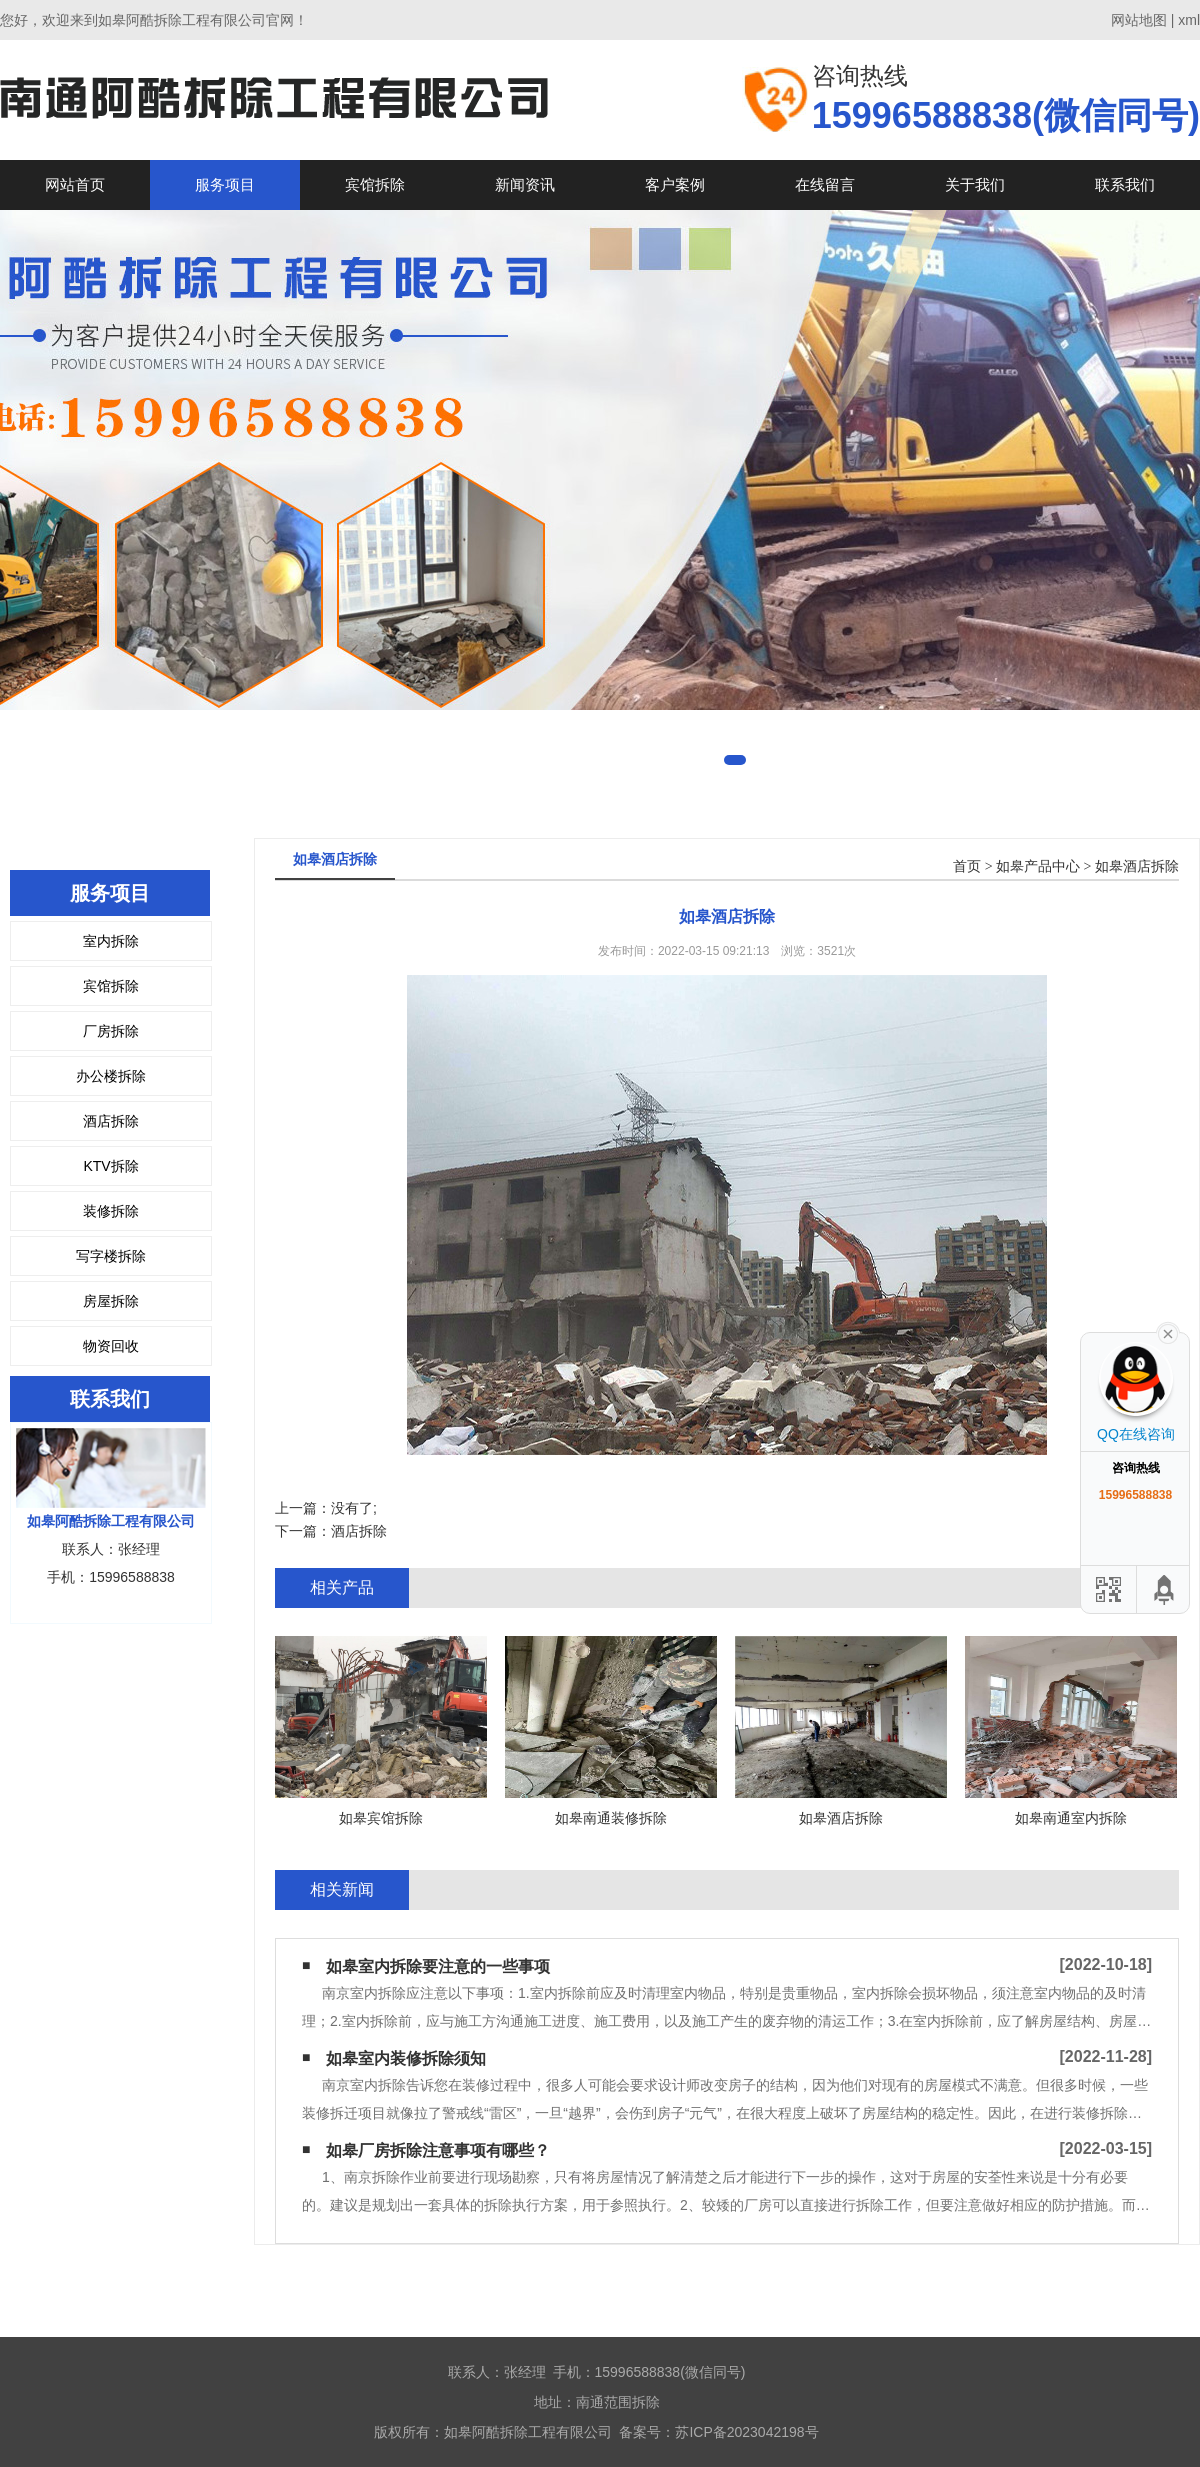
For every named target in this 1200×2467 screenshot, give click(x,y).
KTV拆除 (110, 1166)
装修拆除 (111, 1211)
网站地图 (1139, 20)
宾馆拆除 (375, 184)
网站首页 (75, 184)
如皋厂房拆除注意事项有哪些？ (438, 2150)
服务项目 (225, 184)
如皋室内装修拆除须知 (406, 2058)
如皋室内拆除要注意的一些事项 (438, 1966)
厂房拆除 (111, 1031)
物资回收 (111, 1346)
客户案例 (675, 184)
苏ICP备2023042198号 (746, 2432)
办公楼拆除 (111, 1076)
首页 (967, 866)
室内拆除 (111, 941)
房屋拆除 (111, 1301)
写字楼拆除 (111, 1256)
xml (1189, 20)
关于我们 (975, 184)
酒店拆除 (111, 1121)
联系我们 (1125, 184)
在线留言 (825, 184)
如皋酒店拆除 (1137, 866)
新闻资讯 (525, 184)
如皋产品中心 (1038, 866)
